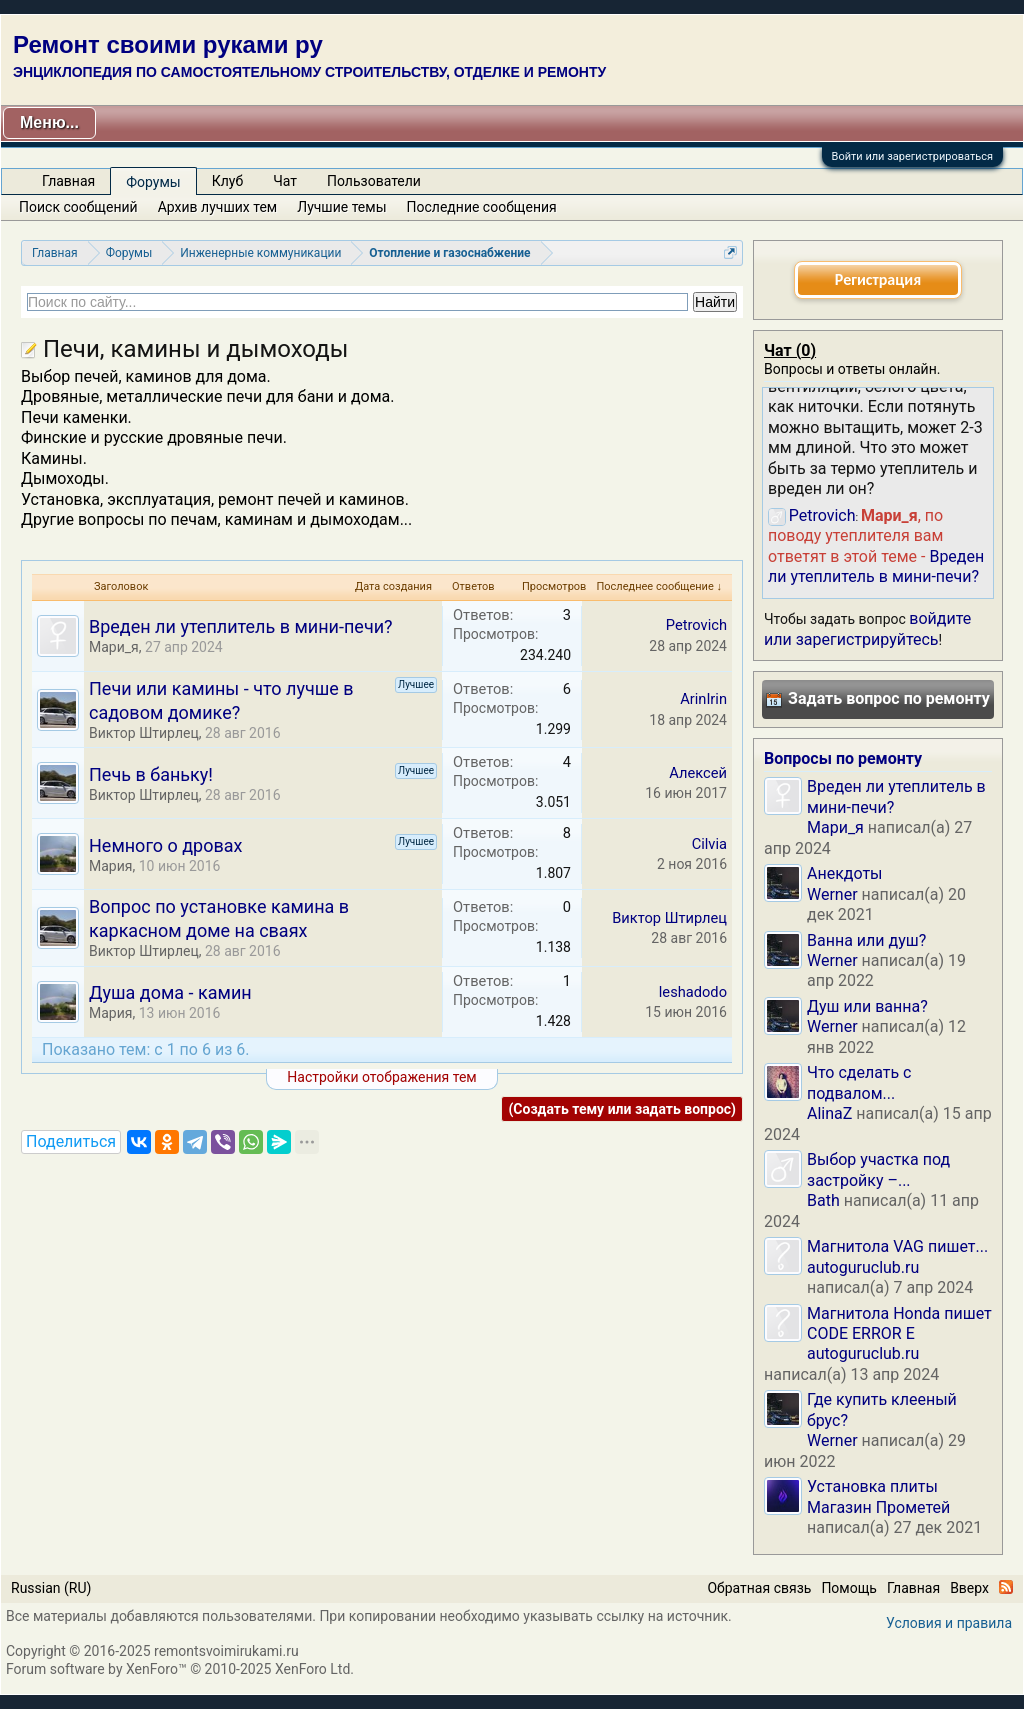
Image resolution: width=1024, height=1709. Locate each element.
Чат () (790, 350)
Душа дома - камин (170, 992)
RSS (1006, 1587)
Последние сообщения (482, 207)
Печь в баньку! (151, 774)
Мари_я (114, 647)
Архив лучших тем (218, 207)
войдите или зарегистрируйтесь (867, 628)
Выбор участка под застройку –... (878, 1169)
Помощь (849, 1588)
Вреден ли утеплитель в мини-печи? (241, 626)
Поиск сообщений (78, 207)
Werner (832, 894)
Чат (285, 181)
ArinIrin (703, 699)
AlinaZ (829, 1113)
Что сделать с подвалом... (859, 1082)
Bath (823, 1200)
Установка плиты (872, 1486)
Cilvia (709, 844)
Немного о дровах (165, 845)
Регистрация (878, 279)
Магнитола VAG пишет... (897, 1246)
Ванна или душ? (866, 940)
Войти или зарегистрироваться (912, 156)
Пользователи (374, 181)
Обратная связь (759, 1588)
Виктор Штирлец (144, 733)
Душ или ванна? (867, 1006)
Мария (110, 866)
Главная (68, 181)
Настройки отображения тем (381, 1077)
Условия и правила (949, 1623)
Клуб (227, 181)
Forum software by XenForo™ (180, 1669)
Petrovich (696, 625)
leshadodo (693, 992)
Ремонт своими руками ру (168, 44)
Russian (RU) (51, 1588)
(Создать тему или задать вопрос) (622, 1109)
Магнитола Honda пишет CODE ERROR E (899, 1323)
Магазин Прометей (878, 1507)
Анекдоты (845, 873)
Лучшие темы (341, 207)
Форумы (153, 182)
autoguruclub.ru (863, 1267)
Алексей (698, 773)
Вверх (969, 1588)
